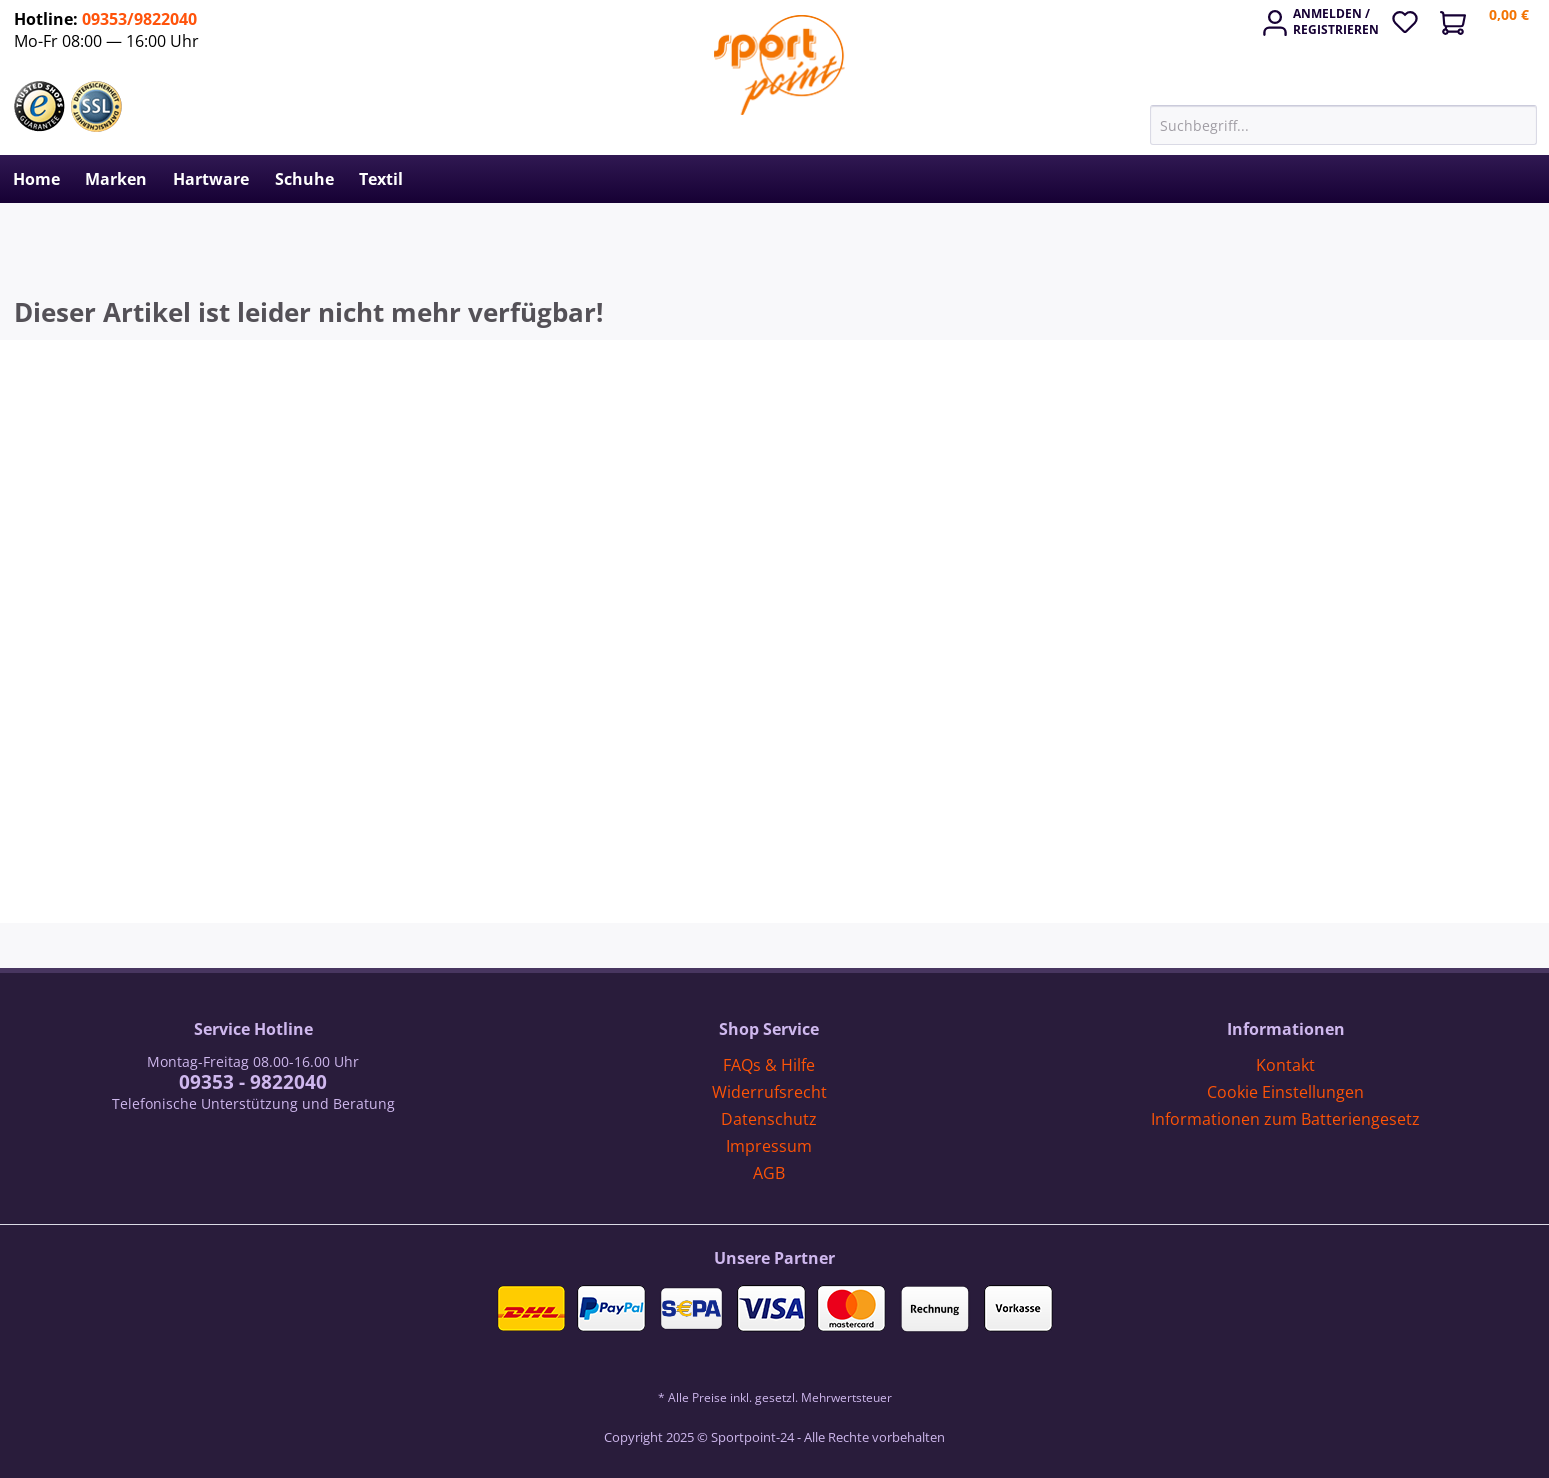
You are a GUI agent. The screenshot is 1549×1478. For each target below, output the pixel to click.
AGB (769, 1173)
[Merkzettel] (1412, 19)
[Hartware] (211, 179)
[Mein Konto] (1323, 25)
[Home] (36, 179)
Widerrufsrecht (769, 1092)
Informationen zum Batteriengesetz (1285, 1119)
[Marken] (117, 179)
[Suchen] (1527, 125)
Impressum (769, 1146)
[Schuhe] (304, 179)
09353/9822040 (139, 19)
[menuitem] (1323, 16)
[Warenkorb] (1492, 25)
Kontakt (1285, 1065)
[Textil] (381, 179)
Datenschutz (769, 1119)
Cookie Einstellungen (1285, 1092)
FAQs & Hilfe (769, 1065)
